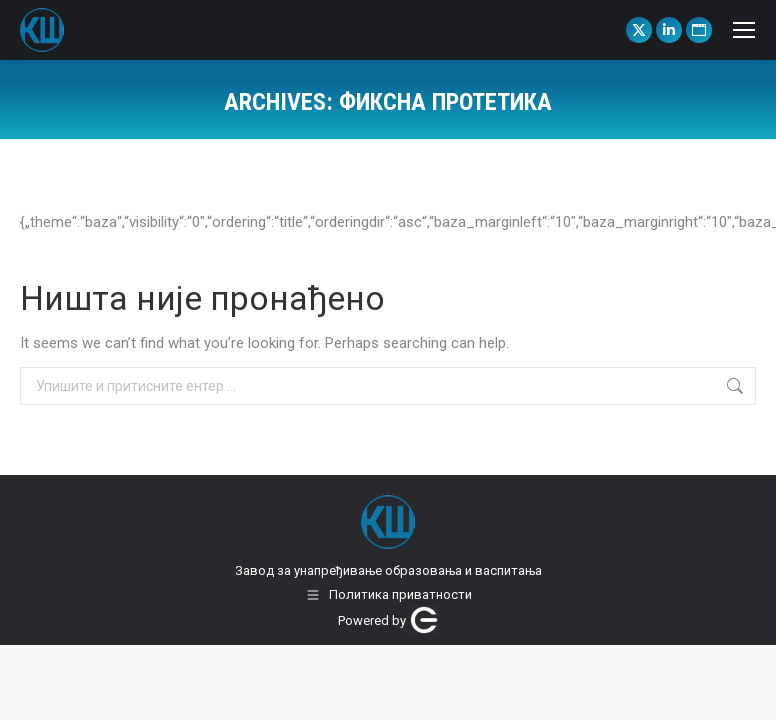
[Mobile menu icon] (744, 30)
